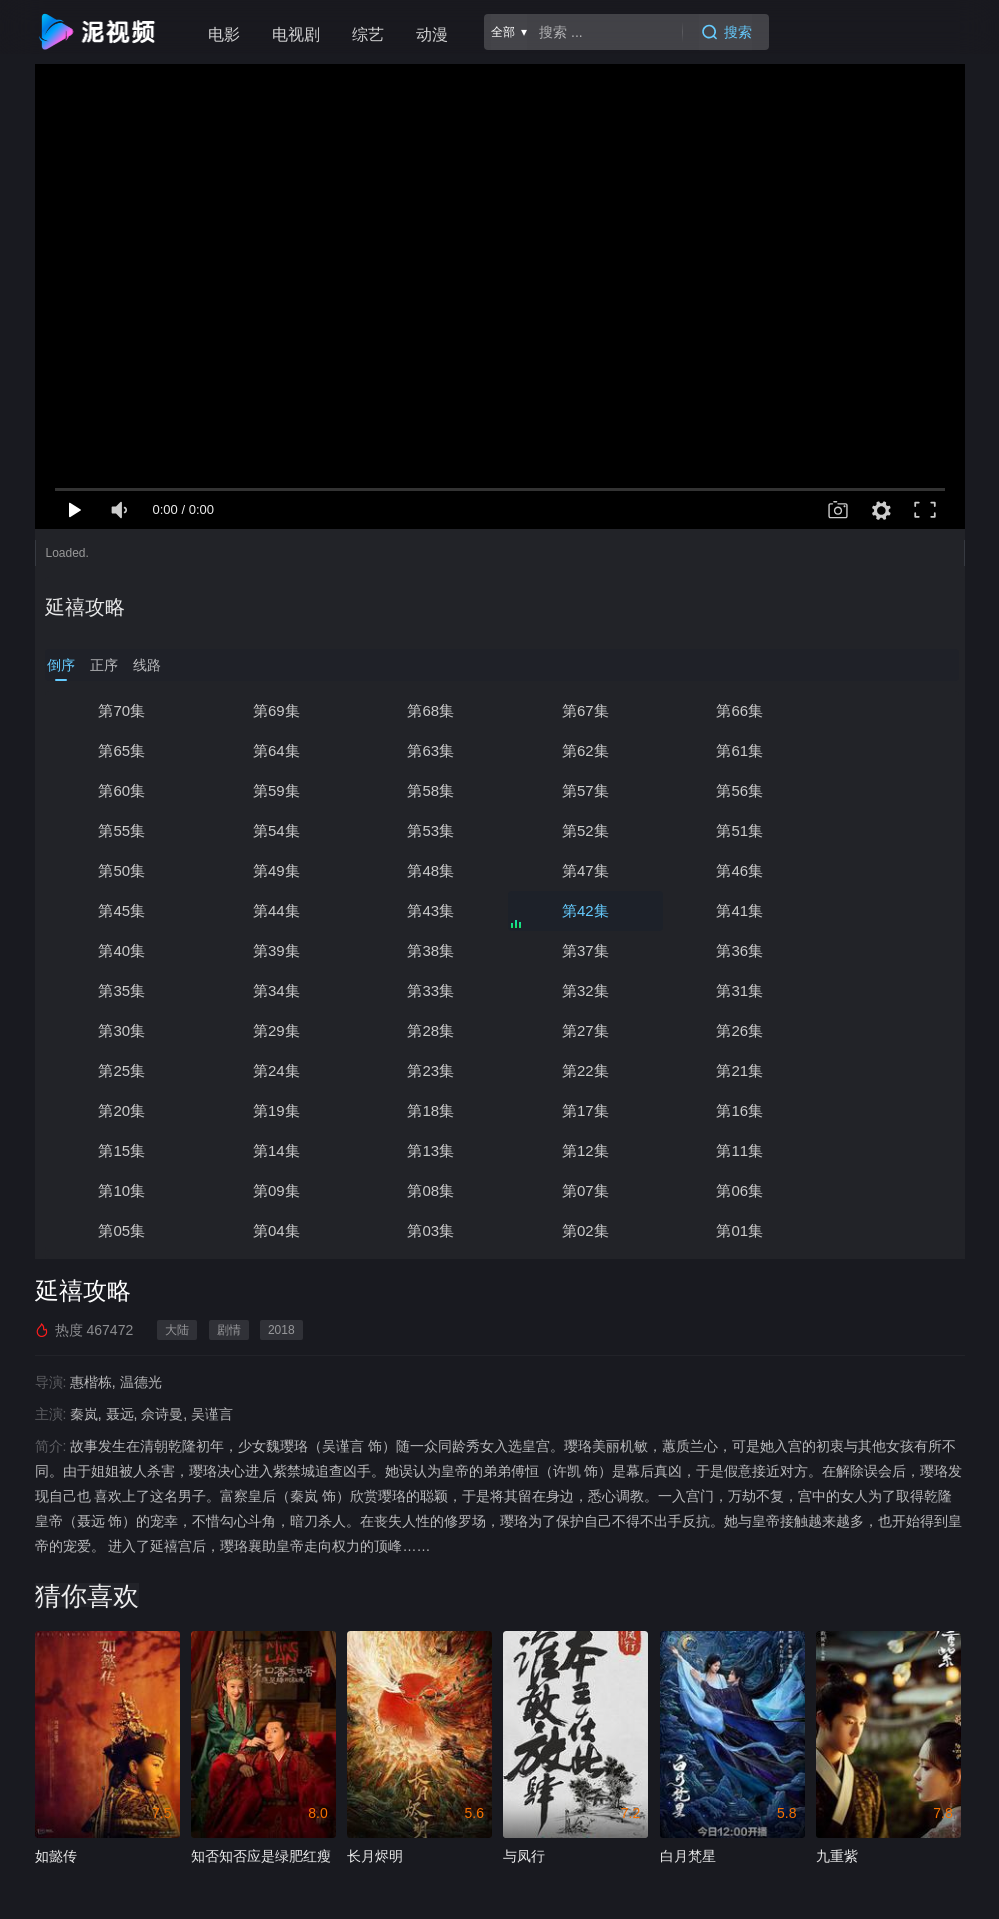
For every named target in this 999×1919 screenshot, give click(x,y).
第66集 (730, 710)
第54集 (730, 790)
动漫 (432, 34)
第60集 (730, 750)
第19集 (577, 1030)
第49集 (577, 830)
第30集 (730, 950)
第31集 (577, 950)
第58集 (120, 790)
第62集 (425, 750)
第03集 (273, 1150)
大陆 (177, 1250)
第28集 (120, 990)
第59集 (882, 750)
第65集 (882, 710)
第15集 (273, 1070)
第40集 (120, 910)
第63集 (273, 750)
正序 (104, 665)
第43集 (577, 870)
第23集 (882, 990)
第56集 (425, 790)
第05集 (882, 1110)
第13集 (577, 1070)
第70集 (120, 710)
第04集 (120, 1150)
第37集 (577, 910)
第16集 (120, 1070)
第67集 (577, 710)
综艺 (368, 34)
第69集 (273, 710)
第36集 (730, 910)
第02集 (425, 1150)
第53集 (882, 790)
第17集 (882, 1030)
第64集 (120, 750)
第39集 (273, 910)
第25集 (577, 990)
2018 (281, 1250)
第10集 (120, 1110)
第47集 (882, 830)
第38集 (425, 910)
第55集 (577, 790)
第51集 (273, 830)
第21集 (273, 1030)
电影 (224, 34)
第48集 (730, 830)
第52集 (120, 830)
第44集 (425, 870)
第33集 (273, 950)
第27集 (273, 990)
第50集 (425, 830)
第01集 (577, 1150)
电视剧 (296, 34)
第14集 (425, 1070)
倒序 (61, 665)
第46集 (120, 870)
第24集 (730, 990)
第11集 (882, 1070)
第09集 (273, 1110)
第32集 (425, 950)
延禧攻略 (85, 607)
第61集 (577, 750)
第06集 (730, 1110)
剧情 (229, 1250)
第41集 (882, 870)
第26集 (425, 990)
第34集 (120, 950)
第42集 (730, 870)
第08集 (425, 1110)
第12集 (730, 1070)
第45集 (273, 870)
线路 (147, 665)
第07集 (577, 1110)
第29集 (882, 950)
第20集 (425, 1030)
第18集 (730, 1030)
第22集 (120, 1030)
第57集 (273, 790)
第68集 (425, 710)
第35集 (882, 910)
